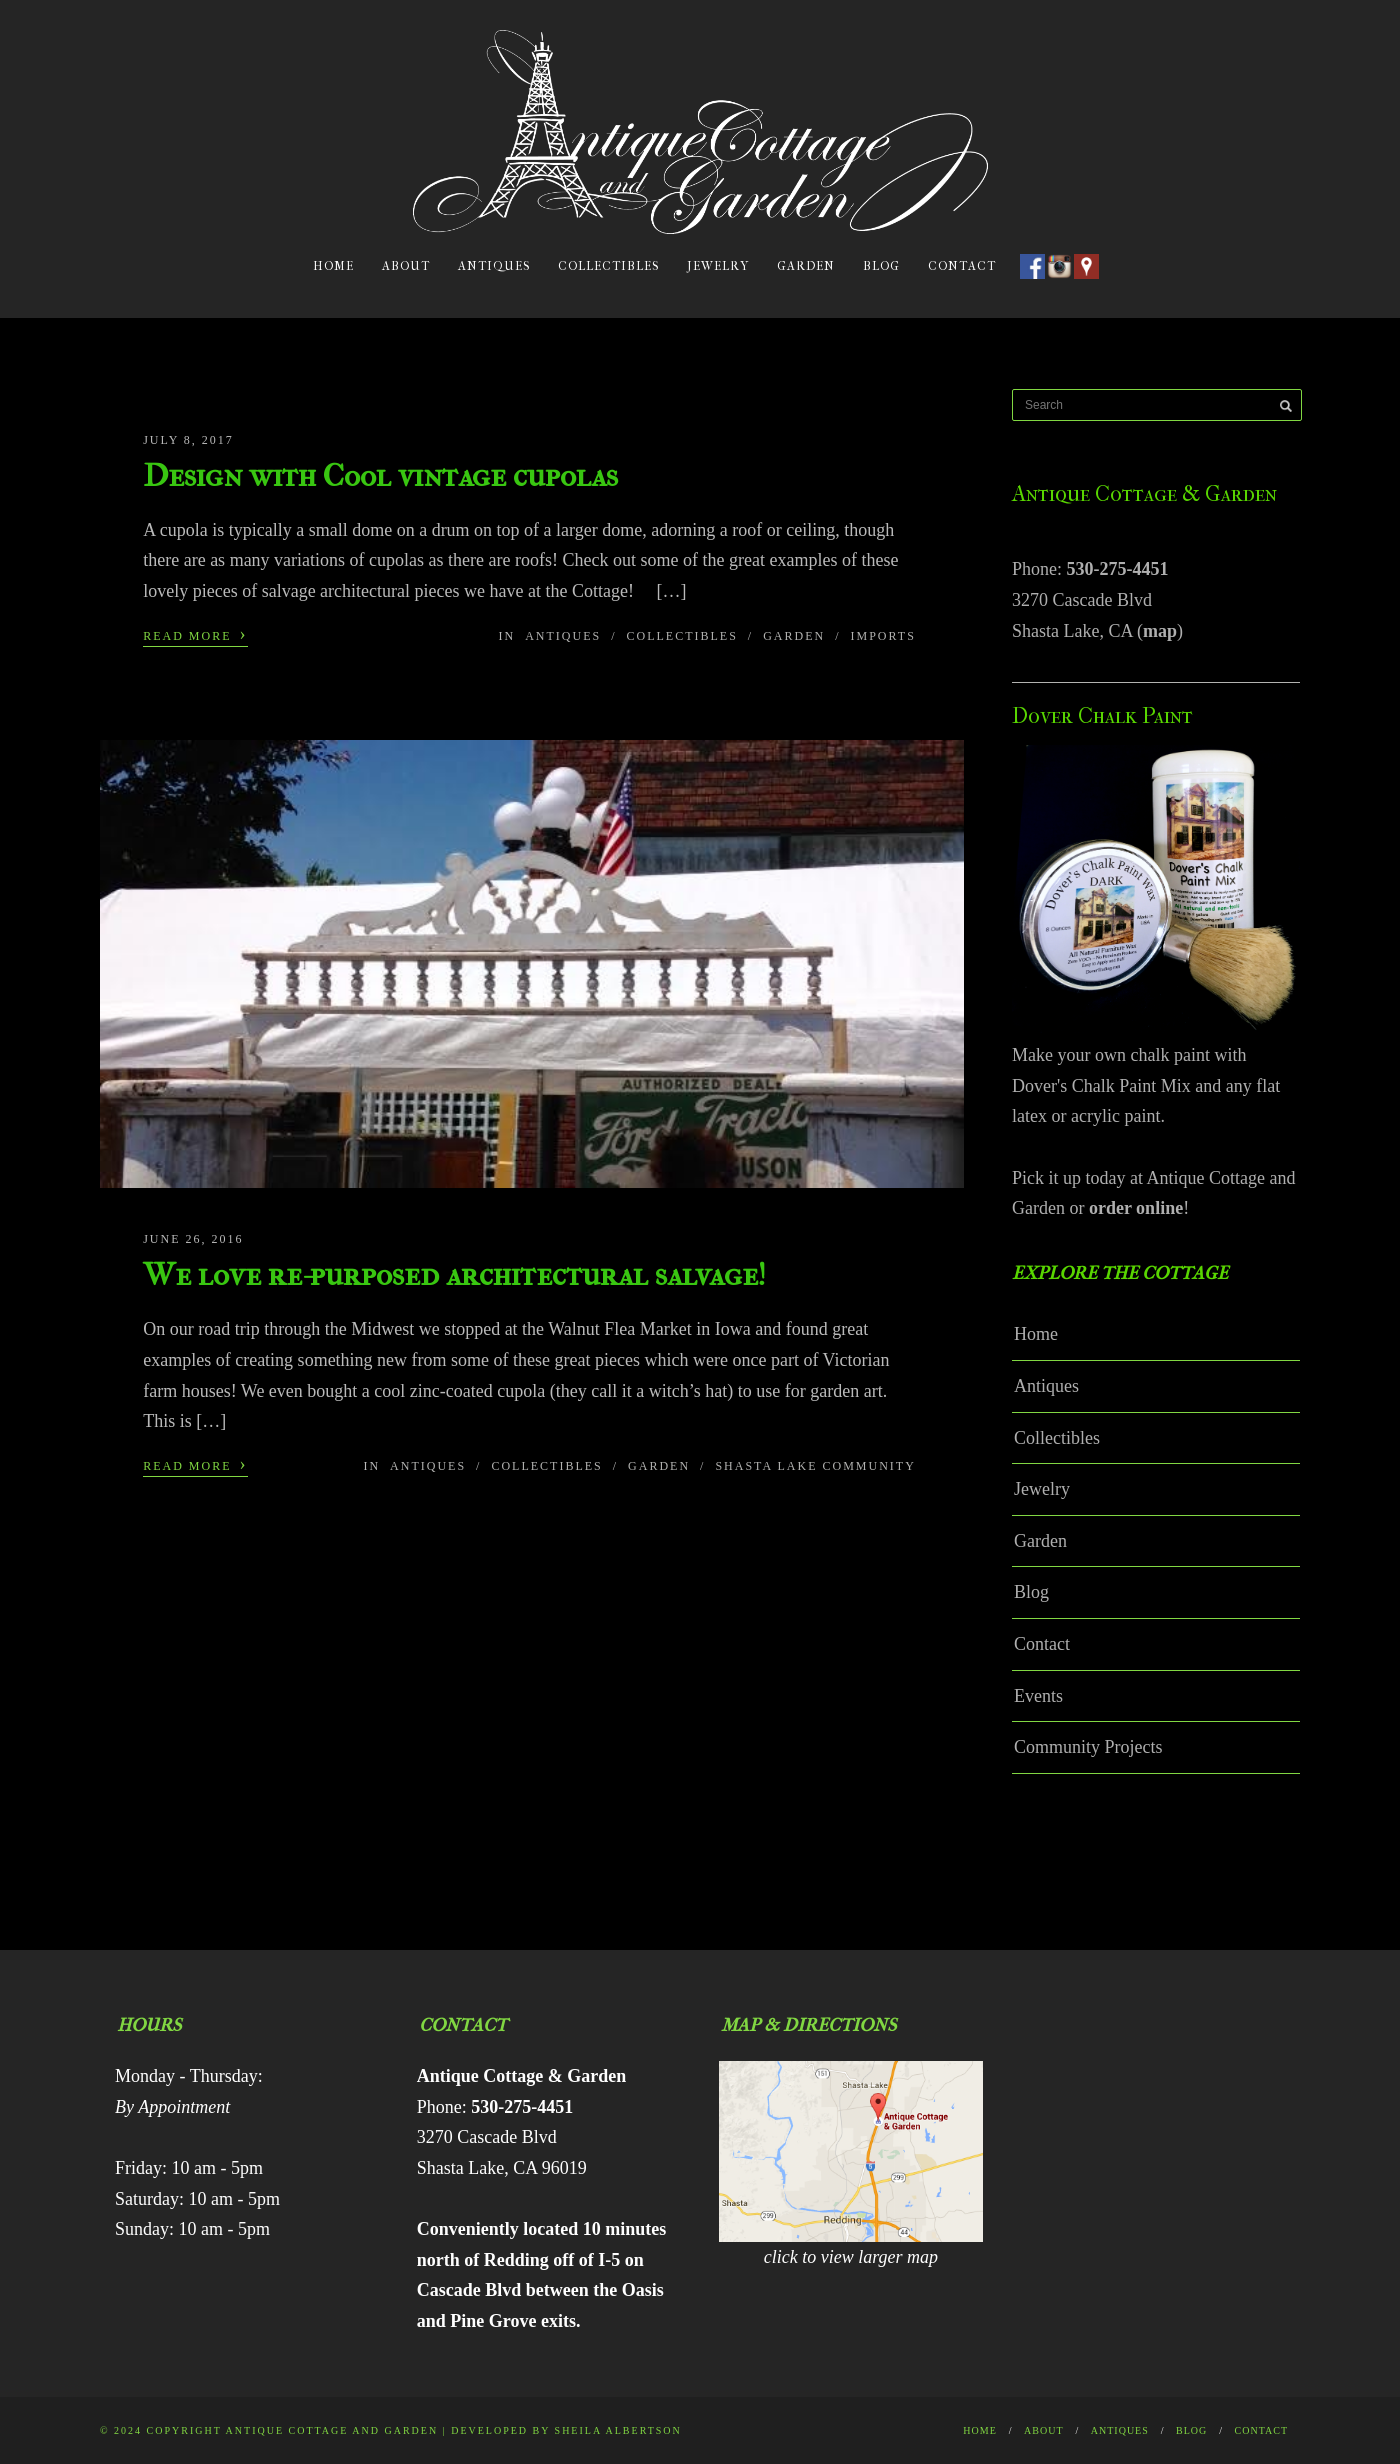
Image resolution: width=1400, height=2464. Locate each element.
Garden (806, 266)
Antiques (494, 266)
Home (333, 266)
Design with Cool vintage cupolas (380, 475)
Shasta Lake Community (815, 1466)
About (406, 266)
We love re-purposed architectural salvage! (454, 1274)
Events (1038, 1696)
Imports (883, 636)
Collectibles (608, 266)
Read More (195, 634)
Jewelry (718, 266)
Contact (962, 266)
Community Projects (1088, 1747)
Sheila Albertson (618, 2430)
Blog (881, 266)
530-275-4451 (1118, 569)
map (1160, 631)
